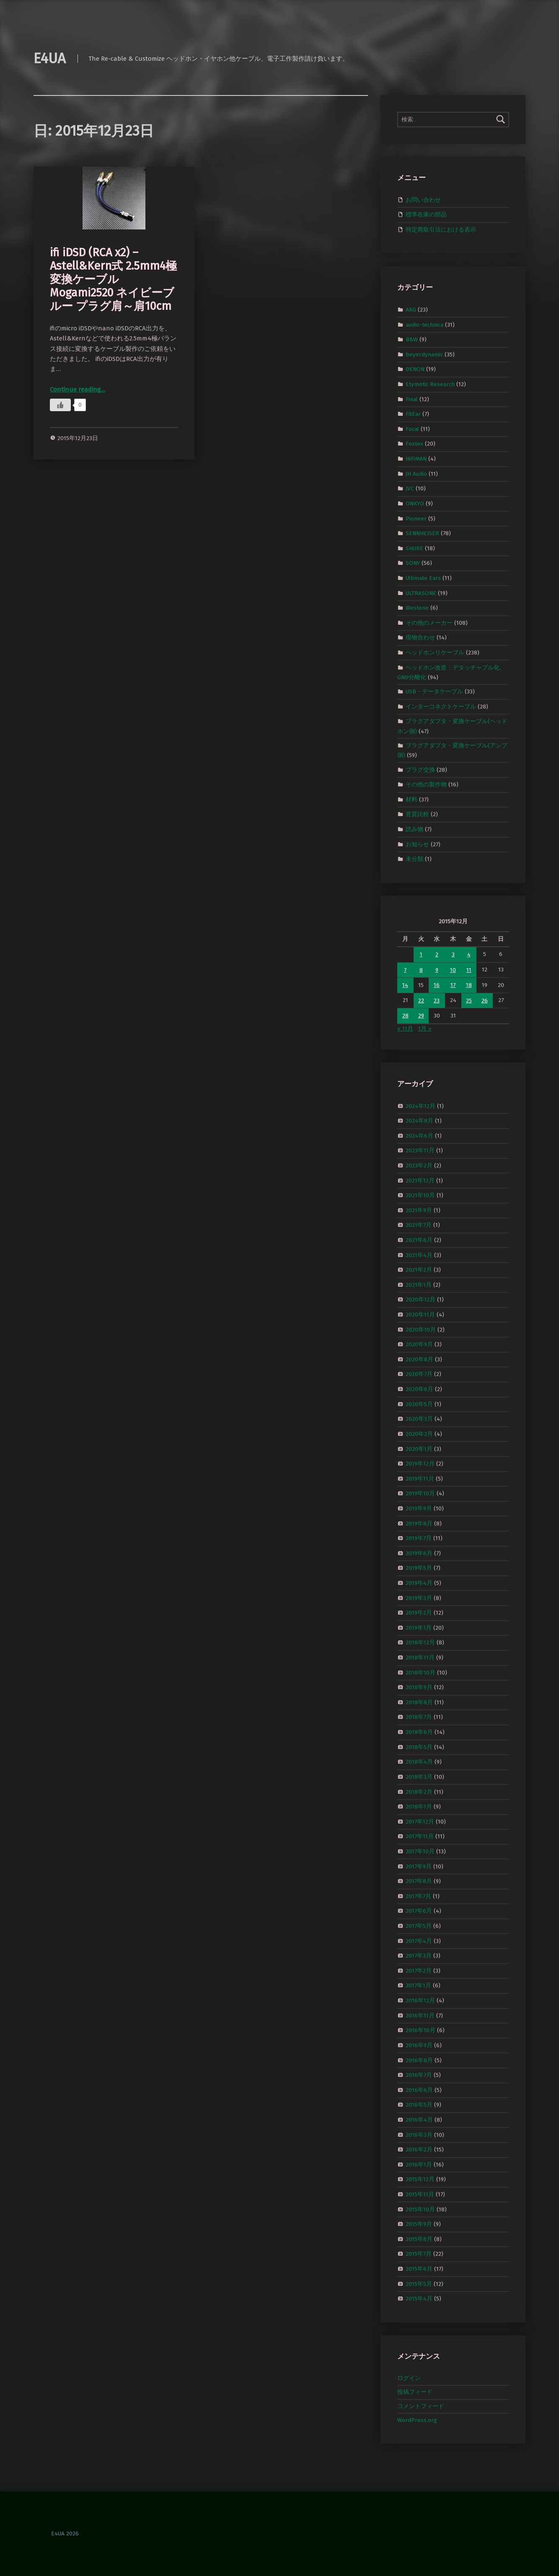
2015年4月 (419, 2298)
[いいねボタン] (60, 405)
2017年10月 (420, 1851)
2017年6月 (419, 1910)
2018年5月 (419, 1746)
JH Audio (416, 473)
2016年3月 (419, 2134)
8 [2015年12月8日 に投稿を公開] (421, 970)
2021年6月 (419, 1240)
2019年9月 (419, 1508)
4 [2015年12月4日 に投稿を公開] (469, 954)
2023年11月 (420, 1150)
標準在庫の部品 (426, 214)
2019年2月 (419, 1612)
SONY (413, 563)
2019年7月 (419, 1538)
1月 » (425, 1028)
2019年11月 (420, 1478)
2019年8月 (419, 1523)
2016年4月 (419, 2119)
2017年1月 (418, 1985)
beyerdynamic (424, 354)
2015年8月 (419, 2239)
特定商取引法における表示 (441, 229)
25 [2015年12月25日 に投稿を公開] (469, 1000)
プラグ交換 (420, 769)
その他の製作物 (426, 784)
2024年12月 (420, 1105)
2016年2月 (419, 2149)
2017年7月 (418, 1896)
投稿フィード (414, 2392)
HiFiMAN (416, 458)
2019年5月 (419, 1567)
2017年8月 (419, 1881)
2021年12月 (420, 1180)
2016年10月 (420, 2030)
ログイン (409, 2378)
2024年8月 (419, 1120)
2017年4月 (419, 1940)
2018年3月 (419, 1776)
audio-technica (424, 324)
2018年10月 (420, 1672)
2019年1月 (419, 1627)
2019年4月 (419, 1583)
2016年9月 (419, 2045)
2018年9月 (419, 1687)
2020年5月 (419, 1403)
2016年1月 (419, 2164)
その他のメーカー (429, 622)
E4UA (50, 58)
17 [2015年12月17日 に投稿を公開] (452, 985)
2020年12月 (420, 1299)
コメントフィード (420, 2406)
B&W (412, 339)
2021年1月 (419, 1284)
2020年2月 (419, 1433)
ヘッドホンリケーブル (435, 652)
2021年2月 (419, 1269)
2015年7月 (419, 2253)
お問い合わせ (423, 200)
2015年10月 (420, 2209)
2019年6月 (419, 1553)
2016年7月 (419, 2075)
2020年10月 (421, 1329)
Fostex (414, 443)
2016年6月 (419, 2089)
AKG (411, 309)
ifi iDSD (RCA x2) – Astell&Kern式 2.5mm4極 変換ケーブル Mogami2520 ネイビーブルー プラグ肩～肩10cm (113, 279)
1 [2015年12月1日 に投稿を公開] (421, 954)
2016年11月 (420, 2015)
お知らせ (417, 844)
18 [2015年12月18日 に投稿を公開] (469, 985)
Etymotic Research (430, 384)
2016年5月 (419, 2104)
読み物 (414, 829)
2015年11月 (420, 2194)
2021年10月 (420, 1195)
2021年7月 (419, 1225)
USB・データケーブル (434, 691)
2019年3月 (419, 1597)
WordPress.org (417, 2420)
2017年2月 (419, 1970)
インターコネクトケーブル (441, 706)
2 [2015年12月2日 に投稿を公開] (436, 954)
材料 (411, 799)
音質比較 (417, 814)
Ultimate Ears (423, 578)
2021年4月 (419, 1254)
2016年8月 (419, 2059)
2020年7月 (419, 1374)
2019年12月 (420, 1463)
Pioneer (416, 518)
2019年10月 (420, 1493)
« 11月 (405, 1028)
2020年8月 (419, 1359)
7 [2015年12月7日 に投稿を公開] (405, 970)
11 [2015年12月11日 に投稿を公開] (468, 970)
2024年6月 (419, 1135)
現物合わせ (420, 637)
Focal (412, 429)
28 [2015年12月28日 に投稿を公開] (405, 1015)
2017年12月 (420, 1821)
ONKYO (415, 503)
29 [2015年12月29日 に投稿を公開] (421, 1015)
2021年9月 (419, 1210)
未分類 (414, 859)
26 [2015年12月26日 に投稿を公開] (484, 1000)
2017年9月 (419, 1866)
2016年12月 (420, 2000)
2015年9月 (419, 2224)
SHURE (414, 547)
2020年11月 (420, 1314)
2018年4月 (419, 1761)
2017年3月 (419, 1955)
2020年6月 (419, 1389)
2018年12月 (420, 1642)
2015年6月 (419, 2268)
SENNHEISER (422, 533)
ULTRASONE (421, 592)
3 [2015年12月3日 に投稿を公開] (453, 954)
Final (412, 398)
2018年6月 (419, 1732)
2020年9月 (419, 1344)
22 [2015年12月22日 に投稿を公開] (421, 1000)
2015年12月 (420, 2179)
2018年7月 (419, 1717)
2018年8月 (419, 1702)
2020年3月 (419, 1418)
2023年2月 (419, 1165)
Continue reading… (77, 389)
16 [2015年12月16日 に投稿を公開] (437, 985)
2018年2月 (419, 1791)
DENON (415, 369)
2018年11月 (420, 1657)
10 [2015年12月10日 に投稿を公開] (453, 970)
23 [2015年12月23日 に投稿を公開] (437, 1000)
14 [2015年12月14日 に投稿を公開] (405, 985)
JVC (410, 488)
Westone (417, 607)
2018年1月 (419, 1806)
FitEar (413, 413)
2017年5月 (419, 1925)
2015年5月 (419, 2283)
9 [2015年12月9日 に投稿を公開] (436, 970)
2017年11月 (420, 1836)
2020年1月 (419, 1448)
